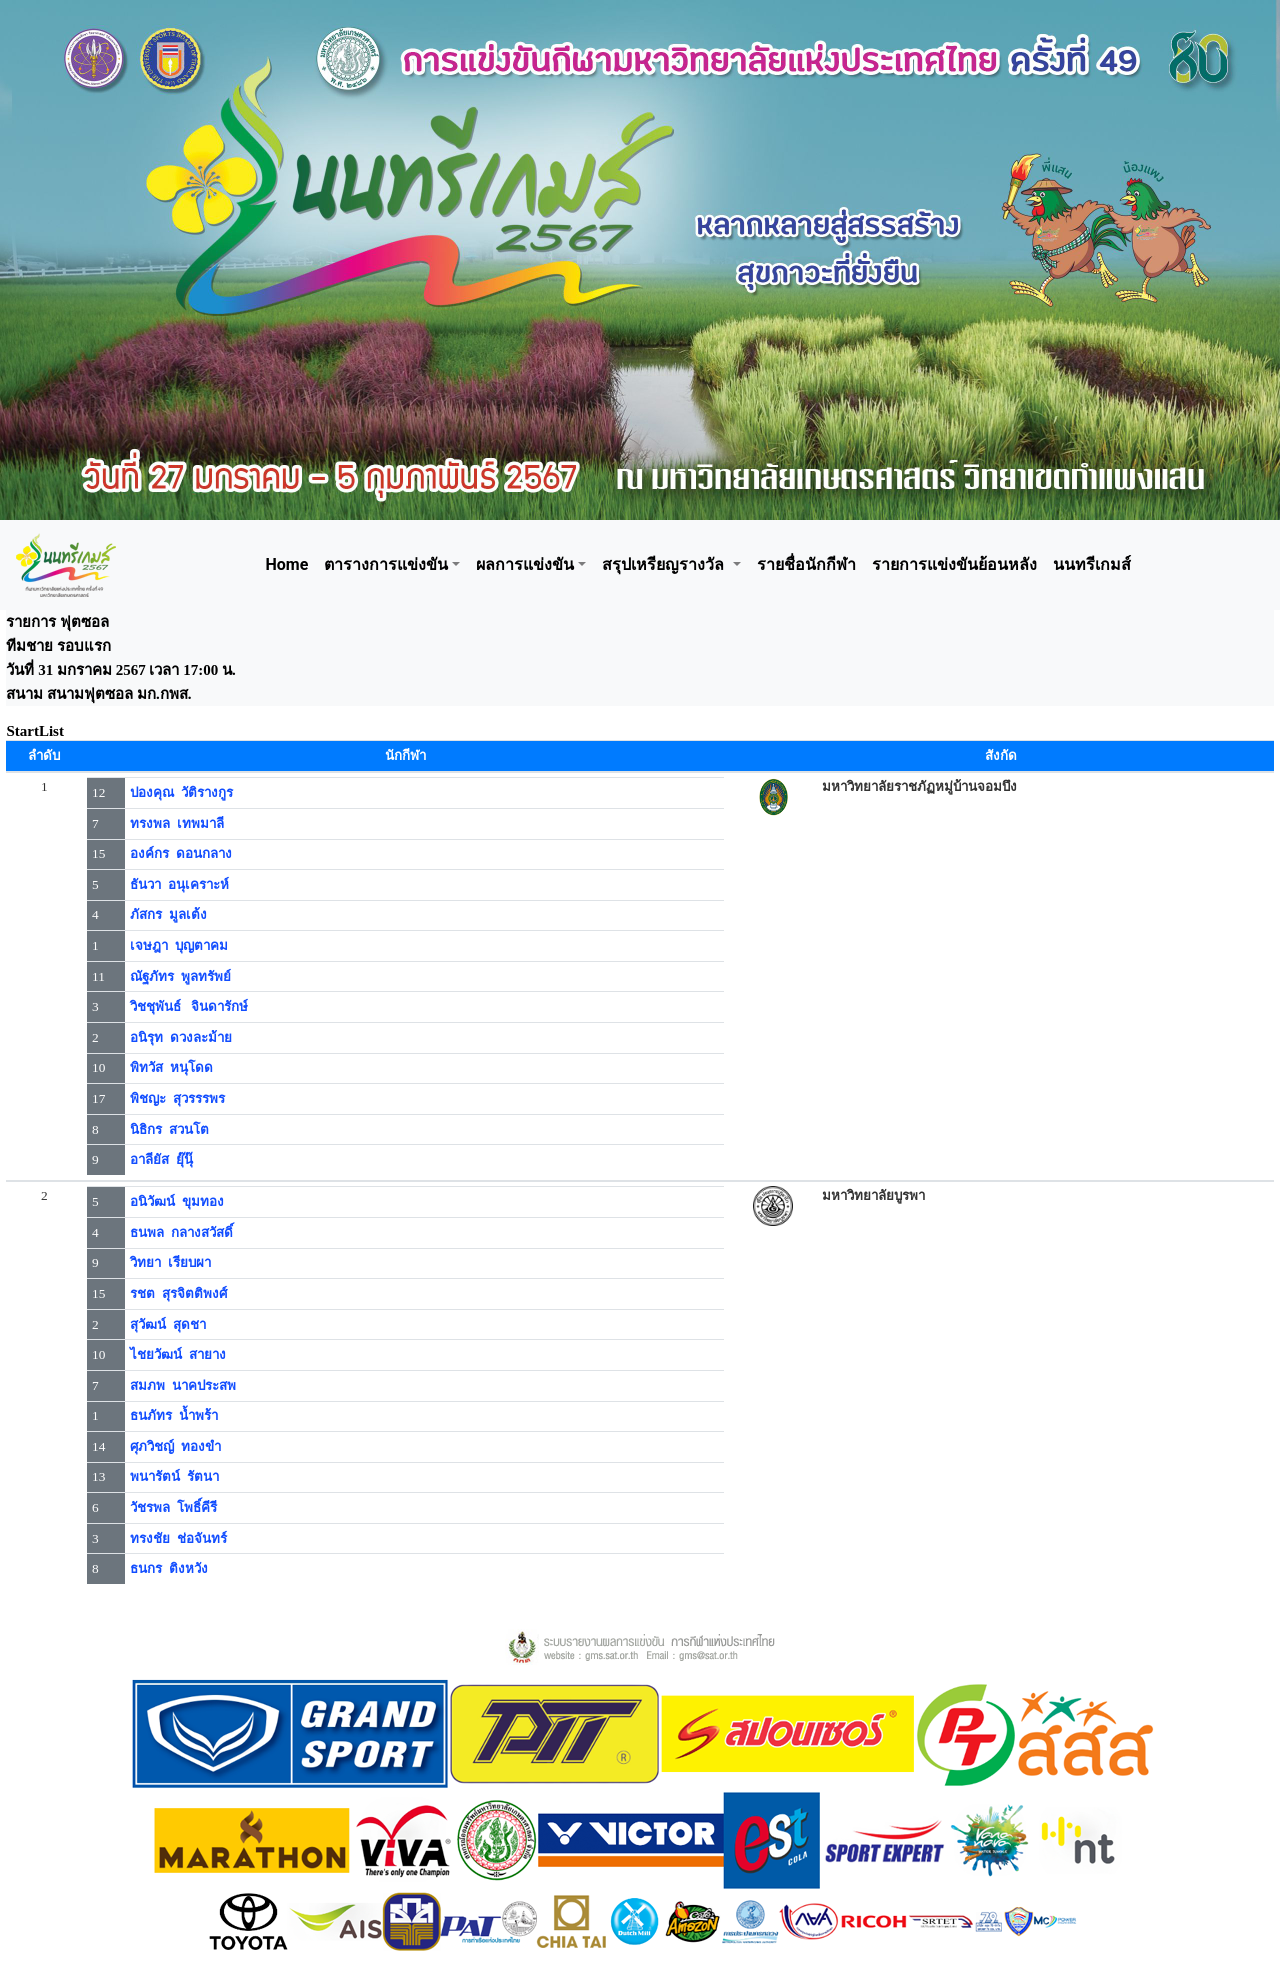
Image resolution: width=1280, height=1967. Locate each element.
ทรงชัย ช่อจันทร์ (178, 1538)
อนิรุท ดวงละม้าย (181, 1037)
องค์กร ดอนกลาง (181, 853)
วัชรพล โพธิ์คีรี (173, 1507)
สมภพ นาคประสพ (183, 1385)
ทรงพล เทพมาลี (177, 823)
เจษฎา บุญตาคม (179, 945)
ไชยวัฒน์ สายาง (178, 1354)
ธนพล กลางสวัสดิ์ (181, 1232)
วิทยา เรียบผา (170, 1262)
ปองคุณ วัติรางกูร (181, 792)
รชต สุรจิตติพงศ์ (178, 1293)
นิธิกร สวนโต (169, 1129)
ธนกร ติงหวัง (169, 1568)
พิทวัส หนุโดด (171, 1067)
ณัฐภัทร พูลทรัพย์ (180, 976)
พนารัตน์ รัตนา (174, 1476)
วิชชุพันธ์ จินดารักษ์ (189, 1006)
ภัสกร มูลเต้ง (168, 914)
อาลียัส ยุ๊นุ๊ (161, 1159)
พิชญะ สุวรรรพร (177, 1098)
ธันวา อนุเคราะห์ (179, 884)
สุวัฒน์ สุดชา (168, 1324)
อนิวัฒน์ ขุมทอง (177, 1201)
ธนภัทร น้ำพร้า (174, 1415)
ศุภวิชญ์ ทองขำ (175, 1446)
